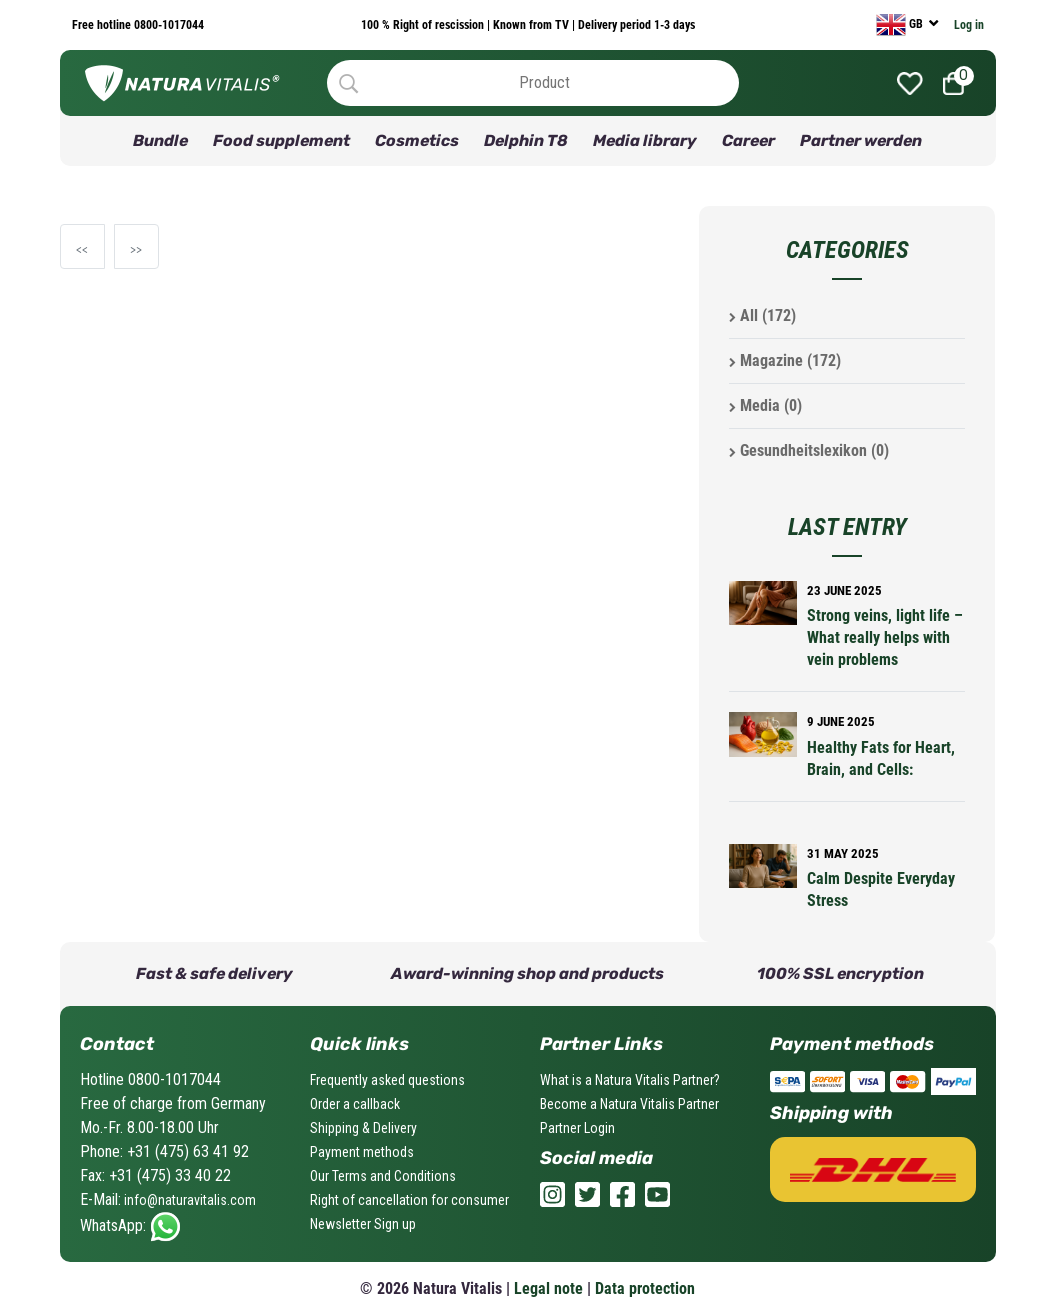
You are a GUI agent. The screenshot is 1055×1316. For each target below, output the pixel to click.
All (762, 315)
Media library (645, 140)
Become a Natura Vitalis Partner (629, 1104)
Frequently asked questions (387, 1080)
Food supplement (281, 140)
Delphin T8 (526, 140)
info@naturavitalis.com (188, 1200)
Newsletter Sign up (363, 1224)
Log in (969, 25)
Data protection (645, 1288)
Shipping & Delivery (363, 1128)
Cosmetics (417, 140)
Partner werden (861, 140)
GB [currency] (901, 25)
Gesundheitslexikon (809, 450)
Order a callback (355, 1104)
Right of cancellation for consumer (409, 1200)
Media (765, 405)
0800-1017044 (167, 25)
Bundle (160, 140)
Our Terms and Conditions (383, 1176)
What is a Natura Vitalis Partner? (630, 1080)
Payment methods (362, 1152)
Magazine (785, 360)
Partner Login (577, 1128)
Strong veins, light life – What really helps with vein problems (885, 637)
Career (748, 140)
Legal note (548, 1288)
